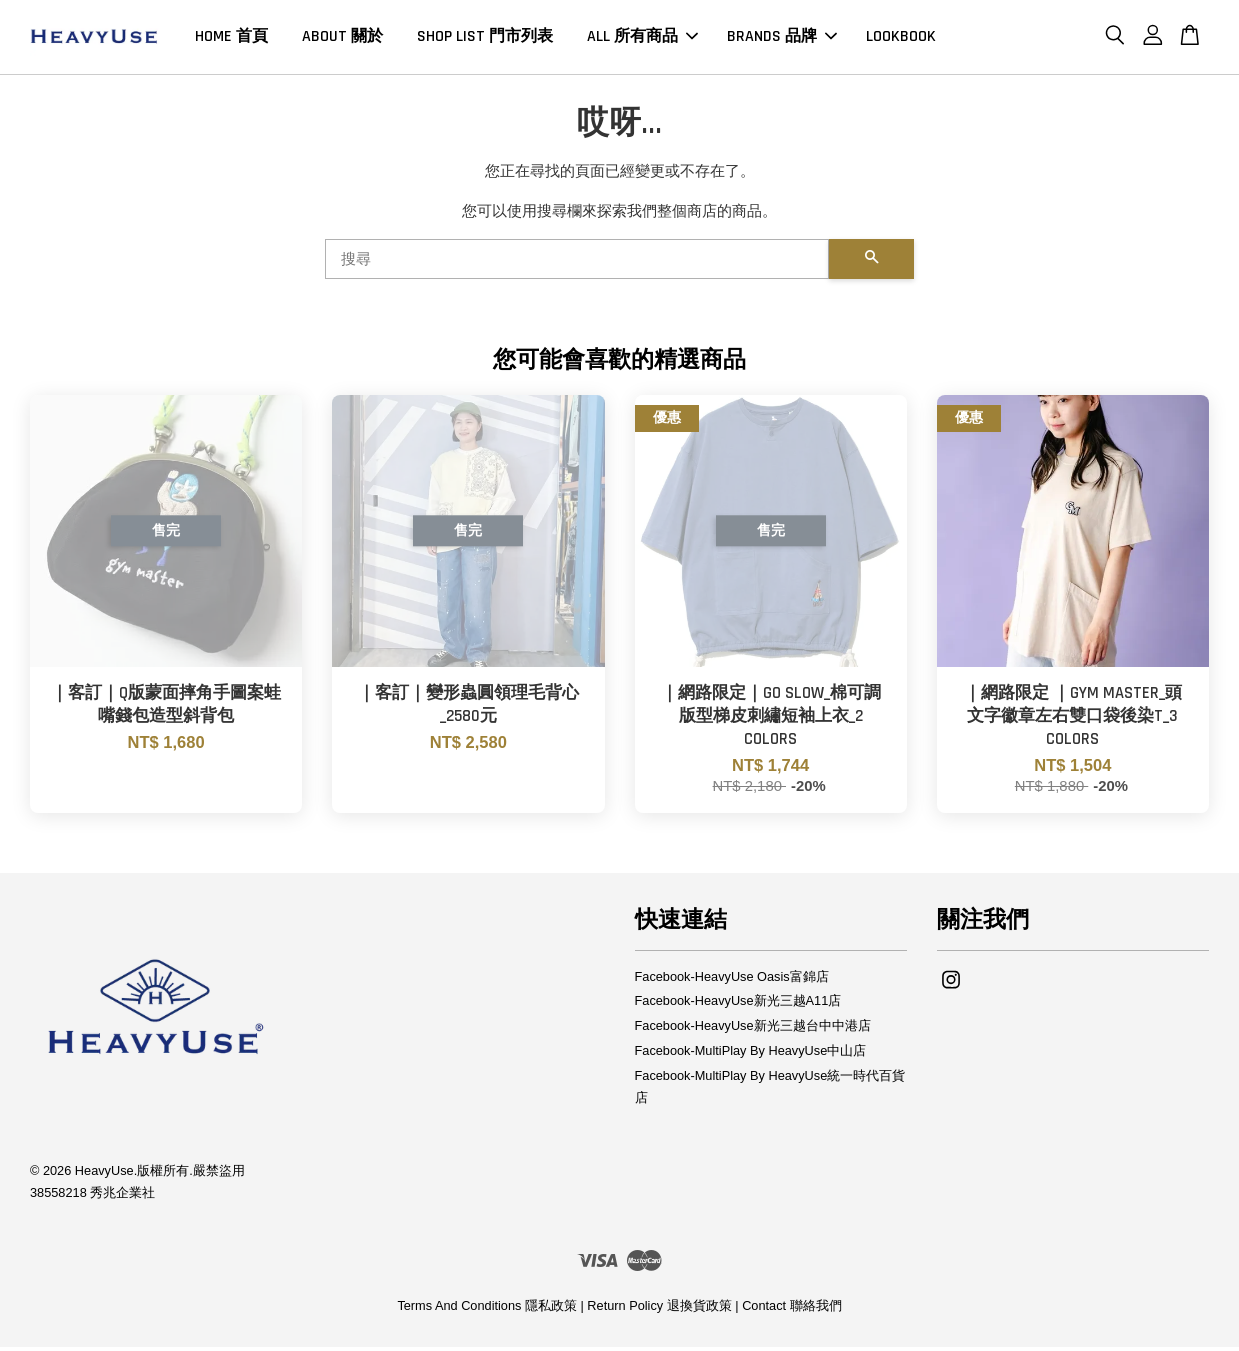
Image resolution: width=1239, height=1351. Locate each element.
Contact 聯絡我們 (791, 1310)
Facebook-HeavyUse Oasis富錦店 (732, 980)
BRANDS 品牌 (782, 38)
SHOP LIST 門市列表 (485, 38)
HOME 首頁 (231, 38)
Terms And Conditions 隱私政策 (487, 1310)
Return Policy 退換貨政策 (659, 1310)
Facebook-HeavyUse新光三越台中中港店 (753, 1030)
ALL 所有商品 (642, 38)
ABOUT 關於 (342, 38)
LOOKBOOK (901, 38)
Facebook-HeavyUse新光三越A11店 (738, 1005)
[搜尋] (577, 263)
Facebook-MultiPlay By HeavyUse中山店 (751, 1055)
